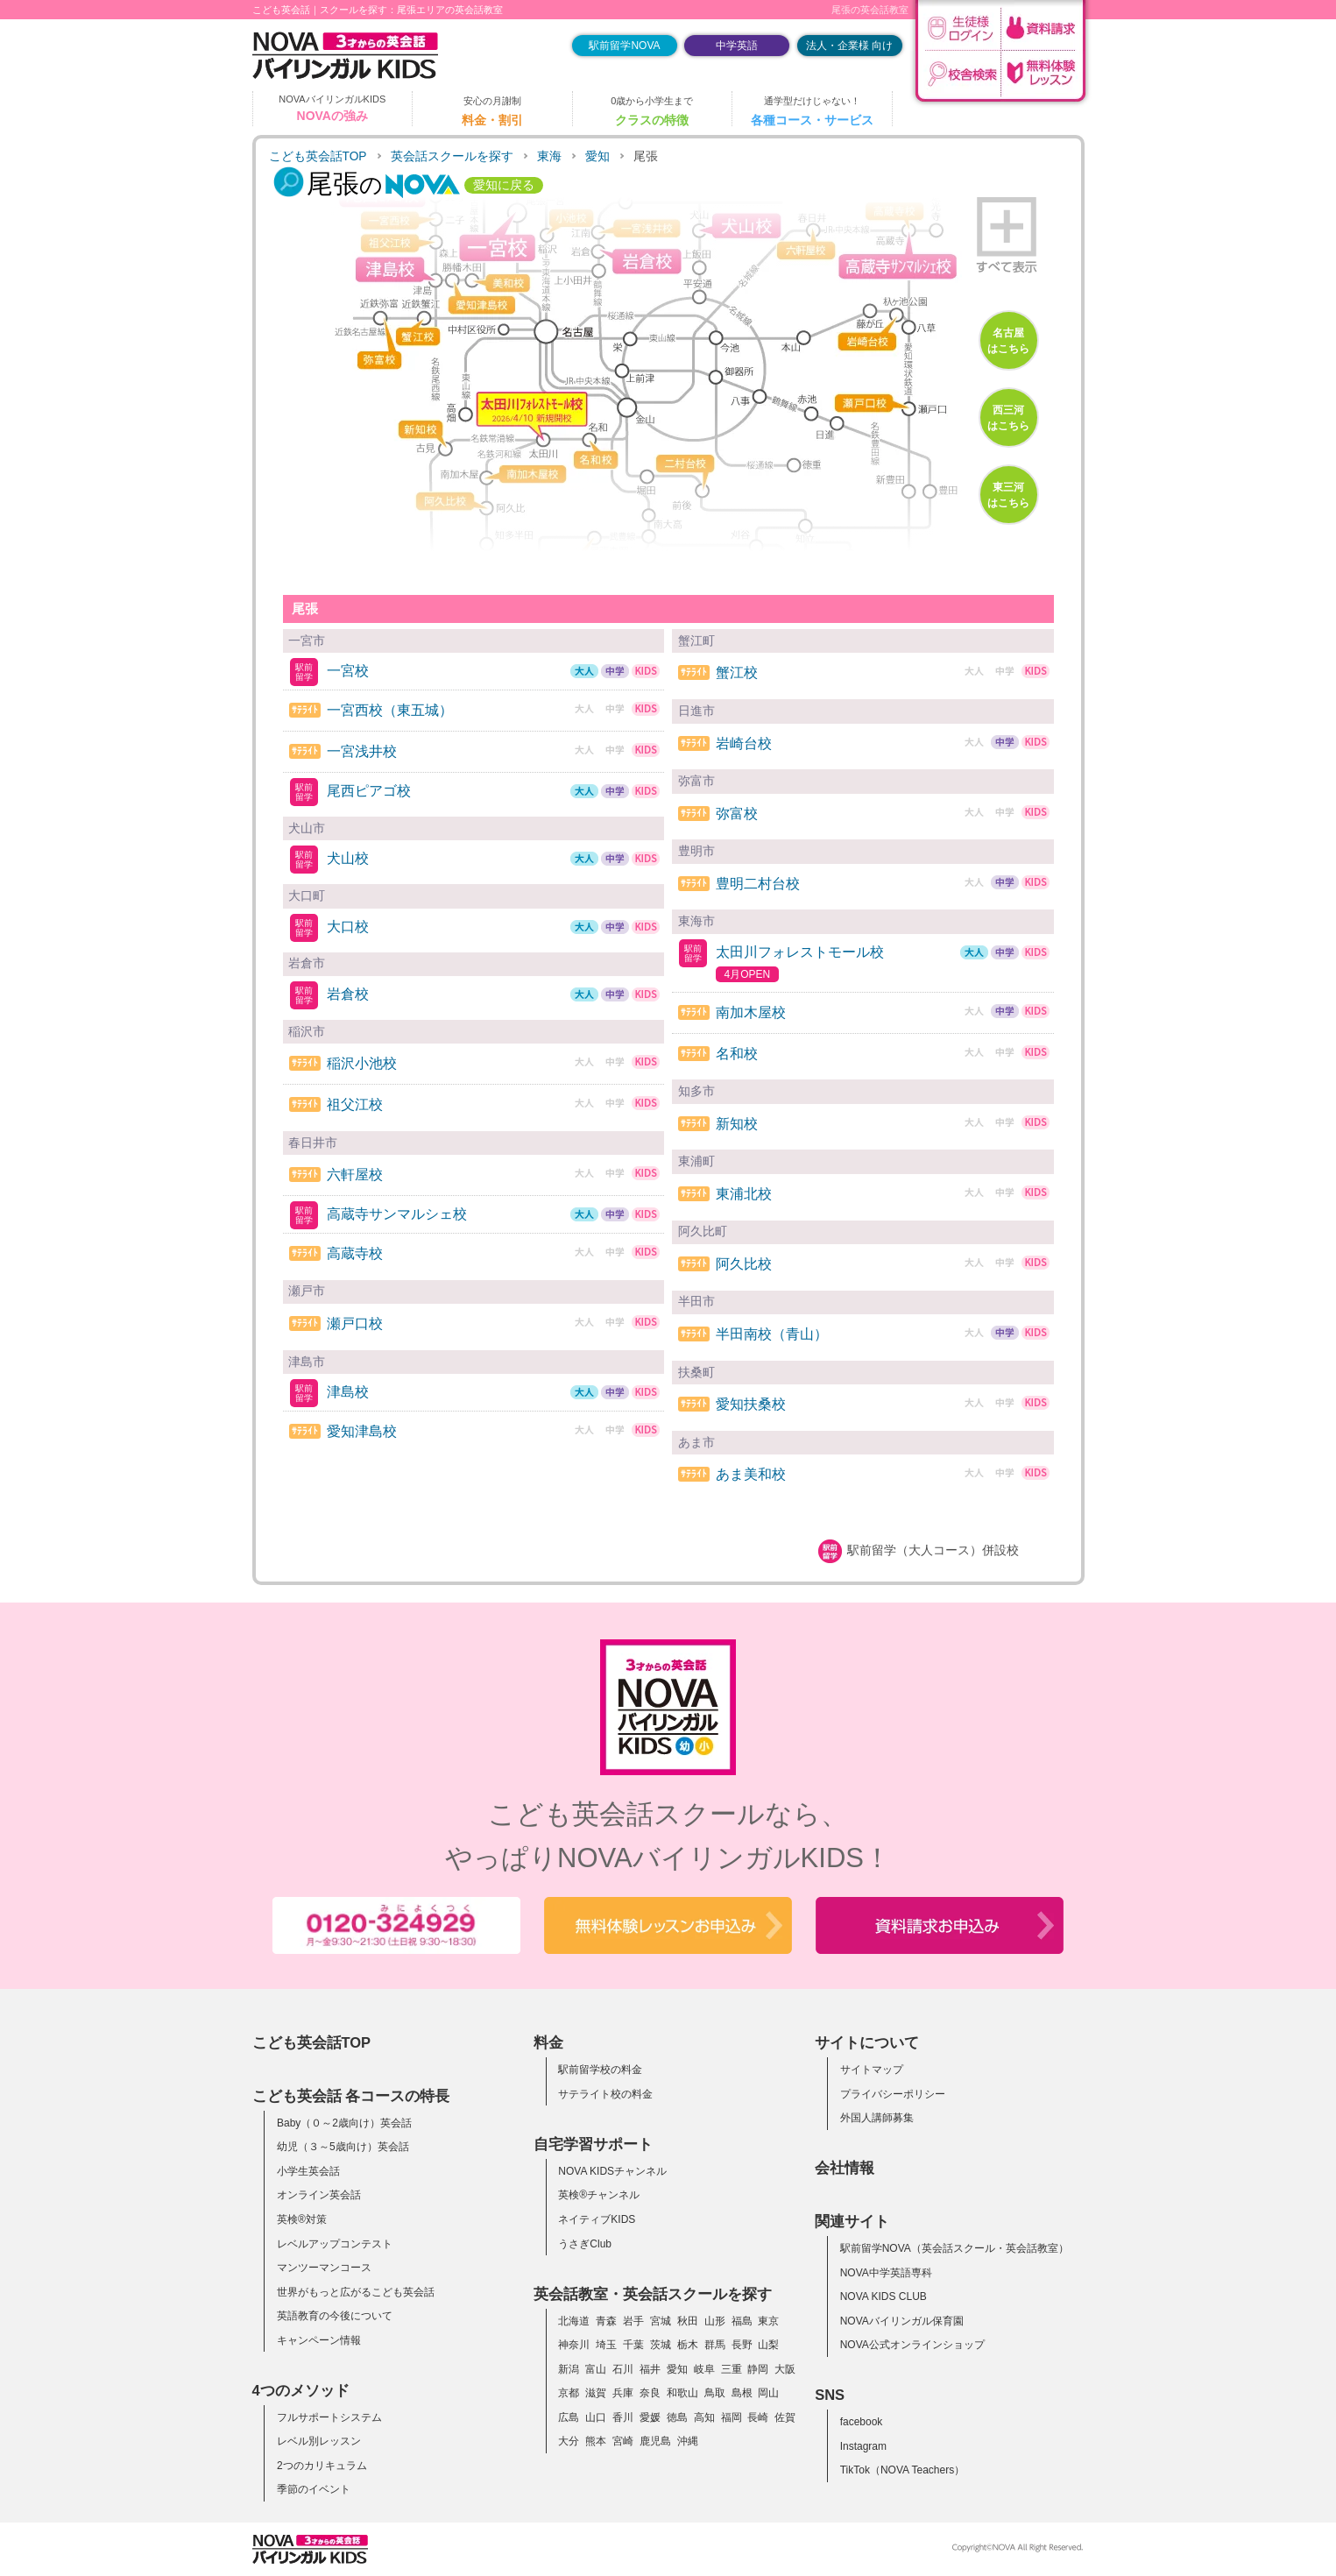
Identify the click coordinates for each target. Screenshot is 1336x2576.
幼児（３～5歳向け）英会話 (343, 2147)
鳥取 (714, 2393)
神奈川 (574, 2345)
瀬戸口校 (355, 1323)
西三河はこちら (1008, 418)
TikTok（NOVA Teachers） (902, 2470)
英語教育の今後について (334, 2316)
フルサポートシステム (329, 2417)
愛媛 (650, 2417)
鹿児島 (655, 2441)
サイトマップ (871, 2069)
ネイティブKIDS (596, 2219)
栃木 (687, 2345)
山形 (714, 2321)
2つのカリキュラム (322, 2465)
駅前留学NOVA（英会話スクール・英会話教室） (954, 2248)
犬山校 (348, 858)
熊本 (595, 2441)
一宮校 (348, 670)
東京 (768, 2321)
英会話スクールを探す (452, 156)
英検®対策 (302, 2219)
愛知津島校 (362, 1431)
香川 (622, 2417)
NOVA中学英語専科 (886, 2273)
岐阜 (704, 2369)
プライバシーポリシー (892, 2094)
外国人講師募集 (877, 2118)
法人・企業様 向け (849, 45)
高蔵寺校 (355, 1253)
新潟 (568, 2369)
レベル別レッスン (319, 2441)
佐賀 (784, 2417)
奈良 (650, 2393)
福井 (650, 2369)
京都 (568, 2393)
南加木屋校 (751, 1012)
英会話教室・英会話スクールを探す (653, 2294)
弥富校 (737, 813)
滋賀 (595, 2393)
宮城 (660, 2321)
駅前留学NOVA (624, 45)
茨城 (660, 2345)
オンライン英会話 (319, 2195)
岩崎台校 (744, 743)
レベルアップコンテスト (334, 2244)
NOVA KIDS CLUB (883, 2296)
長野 (742, 2345)
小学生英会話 (308, 2171)
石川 (622, 2369)
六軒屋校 (355, 1174)
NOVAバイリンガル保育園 (902, 2321)
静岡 (757, 2369)
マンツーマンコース (324, 2267)
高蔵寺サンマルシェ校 (397, 1214)
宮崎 (622, 2441)
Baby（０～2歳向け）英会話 (344, 2123)
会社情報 (844, 2168)
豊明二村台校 (758, 883)
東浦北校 (744, 1193)
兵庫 (622, 2393)
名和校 (737, 1053)
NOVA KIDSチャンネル (612, 2171)
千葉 (633, 2345)
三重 (731, 2369)
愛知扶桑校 (751, 1404)
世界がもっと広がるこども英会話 (356, 2292)
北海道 (574, 2321)
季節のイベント (313, 2489)
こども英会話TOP (318, 156)
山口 (595, 2417)
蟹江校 (737, 672)
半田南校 (772, 1334)
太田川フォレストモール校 (800, 952)
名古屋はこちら (1008, 341)
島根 (742, 2393)
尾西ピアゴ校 (369, 790)
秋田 (687, 2321)
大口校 (348, 926)
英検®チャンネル (599, 2195)
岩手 (633, 2321)
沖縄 (687, 2441)
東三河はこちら (1008, 495)
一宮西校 (390, 710)
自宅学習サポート (593, 2144)
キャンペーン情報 (319, 2340)
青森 (606, 2321)
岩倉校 (348, 994)
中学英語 (737, 45)
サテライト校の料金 (605, 2094)
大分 (568, 2441)
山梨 (768, 2345)
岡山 (768, 2393)
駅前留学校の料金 (600, 2069)
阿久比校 (744, 1263)
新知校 (737, 1123)
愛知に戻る (503, 185)
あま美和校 (751, 1474)
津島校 (348, 1391)
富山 (595, 2369)
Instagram (863, 2446)
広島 (568, 2417)
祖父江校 (355, 1104)
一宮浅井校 (362, 751)
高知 (704, 2417)
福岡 (731, 2417)
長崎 (757, 2417)
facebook (861, 2422)
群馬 (714, 2345)
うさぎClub (584, 2244)
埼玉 (606, 2345)
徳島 (677, 2417)
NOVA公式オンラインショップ (912, 2345)
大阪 (784, 2369)
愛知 (597, 156)
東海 (549, 156)
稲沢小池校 (362, 1063)
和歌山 (682, 2393)
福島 (742, 2321)
